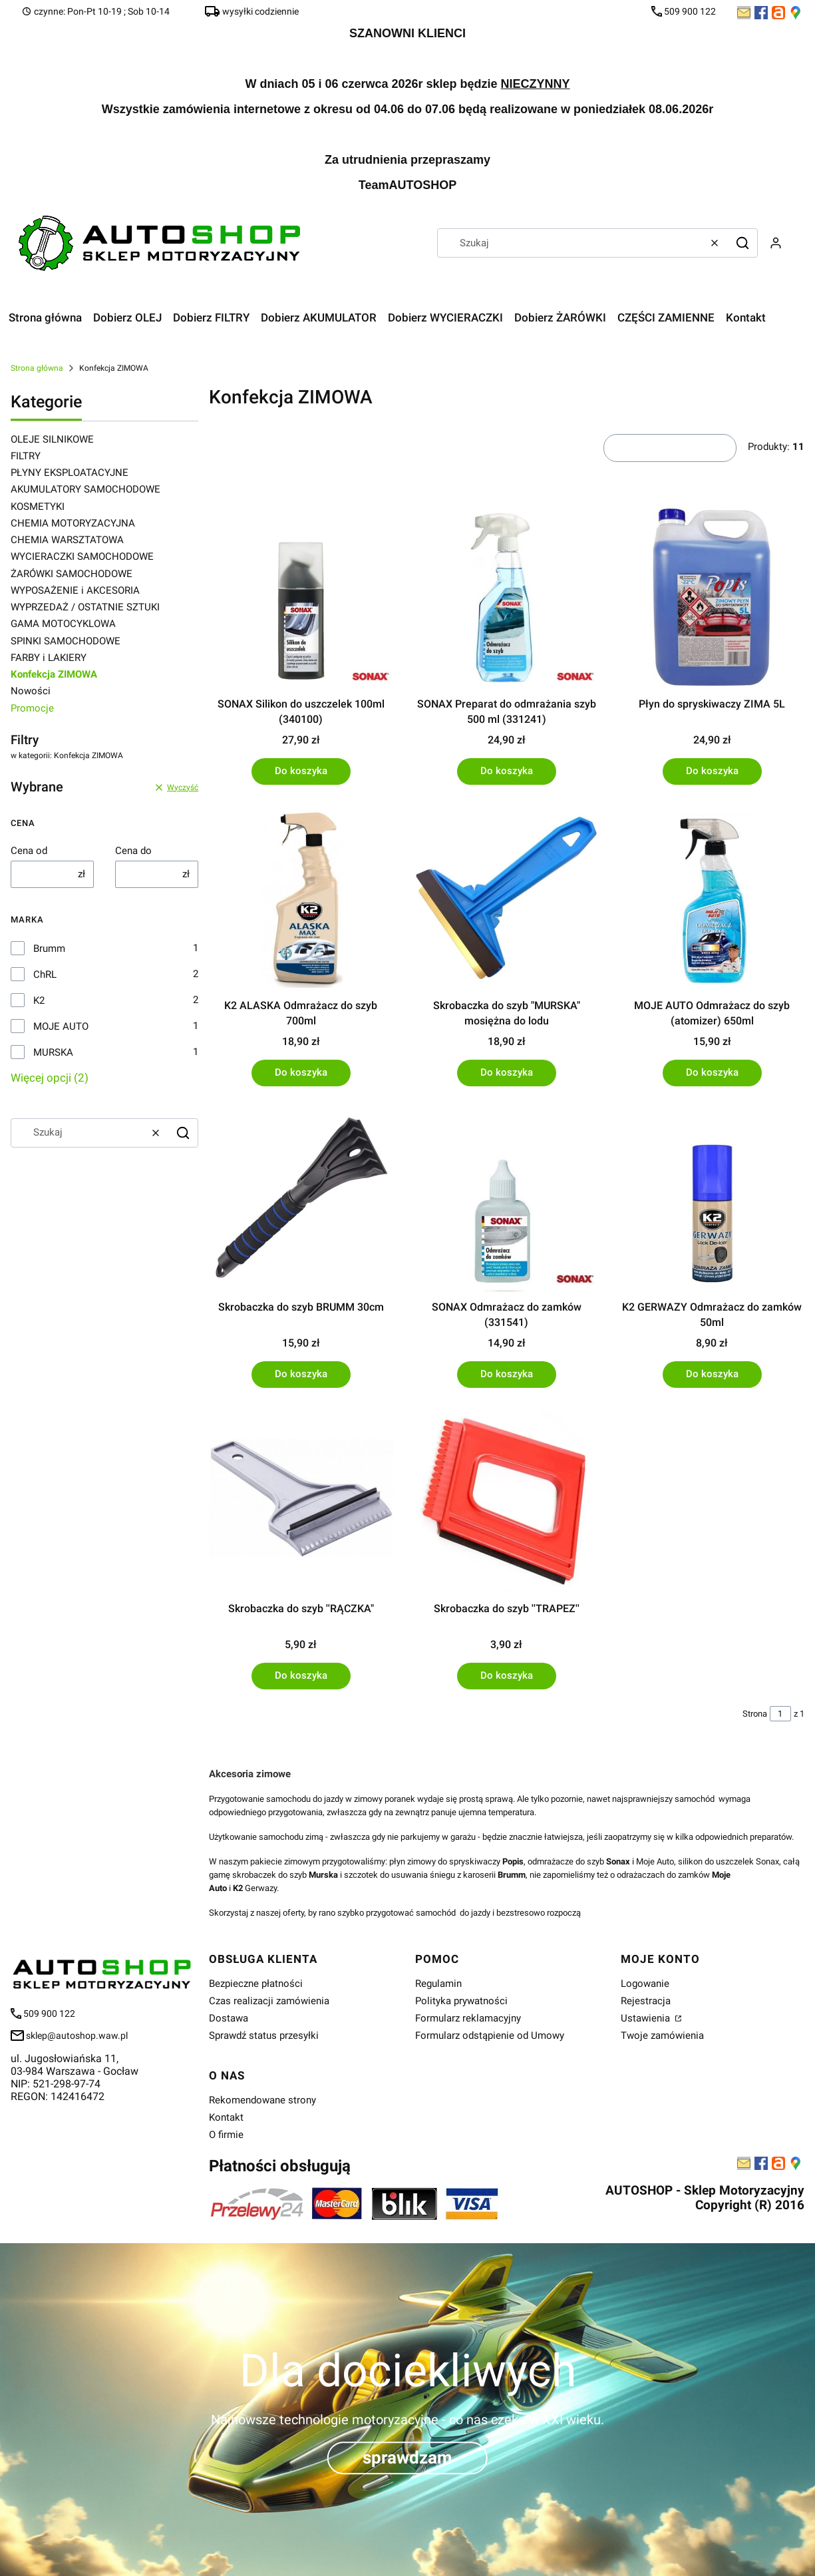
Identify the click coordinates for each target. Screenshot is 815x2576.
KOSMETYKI (38, 507)
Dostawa (228, 2018)
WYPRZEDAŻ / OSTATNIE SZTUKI (85, 607)
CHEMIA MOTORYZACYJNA (73, 523)
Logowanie (645, 1984)
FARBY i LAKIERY (48, 658)
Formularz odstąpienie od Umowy (489, 2035)
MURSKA (53, 1052)
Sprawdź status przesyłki (264, 2035)
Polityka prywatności (461, 2001)
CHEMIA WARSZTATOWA (67, 540)
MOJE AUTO (60, 1026)
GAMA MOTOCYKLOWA (63, 624)
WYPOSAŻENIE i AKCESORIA (75, 590)
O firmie (226, 2135)
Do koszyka (301, 771)
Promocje (32, 708)
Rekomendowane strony (262, 2100)
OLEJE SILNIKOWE (52, 439)
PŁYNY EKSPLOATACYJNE (69, 473)
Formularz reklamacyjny (468, 2018)
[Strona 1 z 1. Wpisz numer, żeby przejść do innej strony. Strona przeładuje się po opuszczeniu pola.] (780, 1713)
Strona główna (37, 368)
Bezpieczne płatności (256, 1984)
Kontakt (226, 2117)
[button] (742, 243)
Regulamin (438, 1984)
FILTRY (26, 456)
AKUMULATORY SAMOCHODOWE (85, 489)
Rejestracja (646, 2001)
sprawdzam (407, 2458)
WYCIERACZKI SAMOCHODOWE (82, 556)
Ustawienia (647, 2018)
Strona (754, 1714)
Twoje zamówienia (662, 2035)
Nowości (31, 691)
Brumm (49, 949)
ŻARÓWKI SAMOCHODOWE (71, 574)
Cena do (133, 851)
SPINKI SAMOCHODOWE (65, 641)
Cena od (29, 851)
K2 (39, 1000)
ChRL (45, 974)
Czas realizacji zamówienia (269, 2001)
